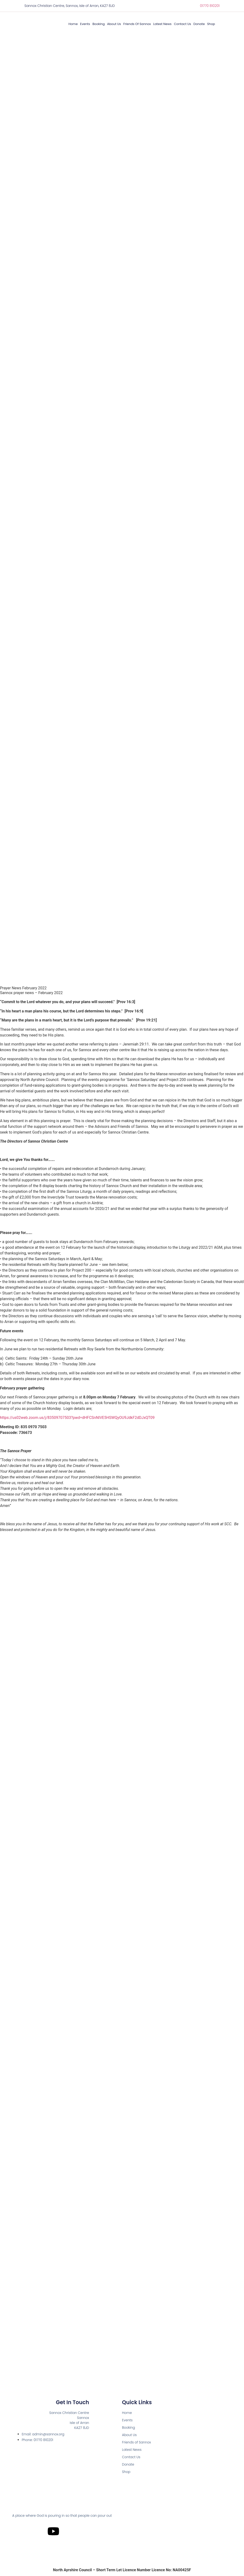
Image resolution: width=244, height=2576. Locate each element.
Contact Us (182, 24)
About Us (114, 24)
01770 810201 (209, 5)
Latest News (162, 24)
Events (85, 24)
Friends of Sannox (137, 24)
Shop (211, 24)
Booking (98, 24)
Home (73, 24)
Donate (199, 24)
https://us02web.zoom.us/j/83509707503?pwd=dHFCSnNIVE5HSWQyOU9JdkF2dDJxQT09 (77, 1417)
